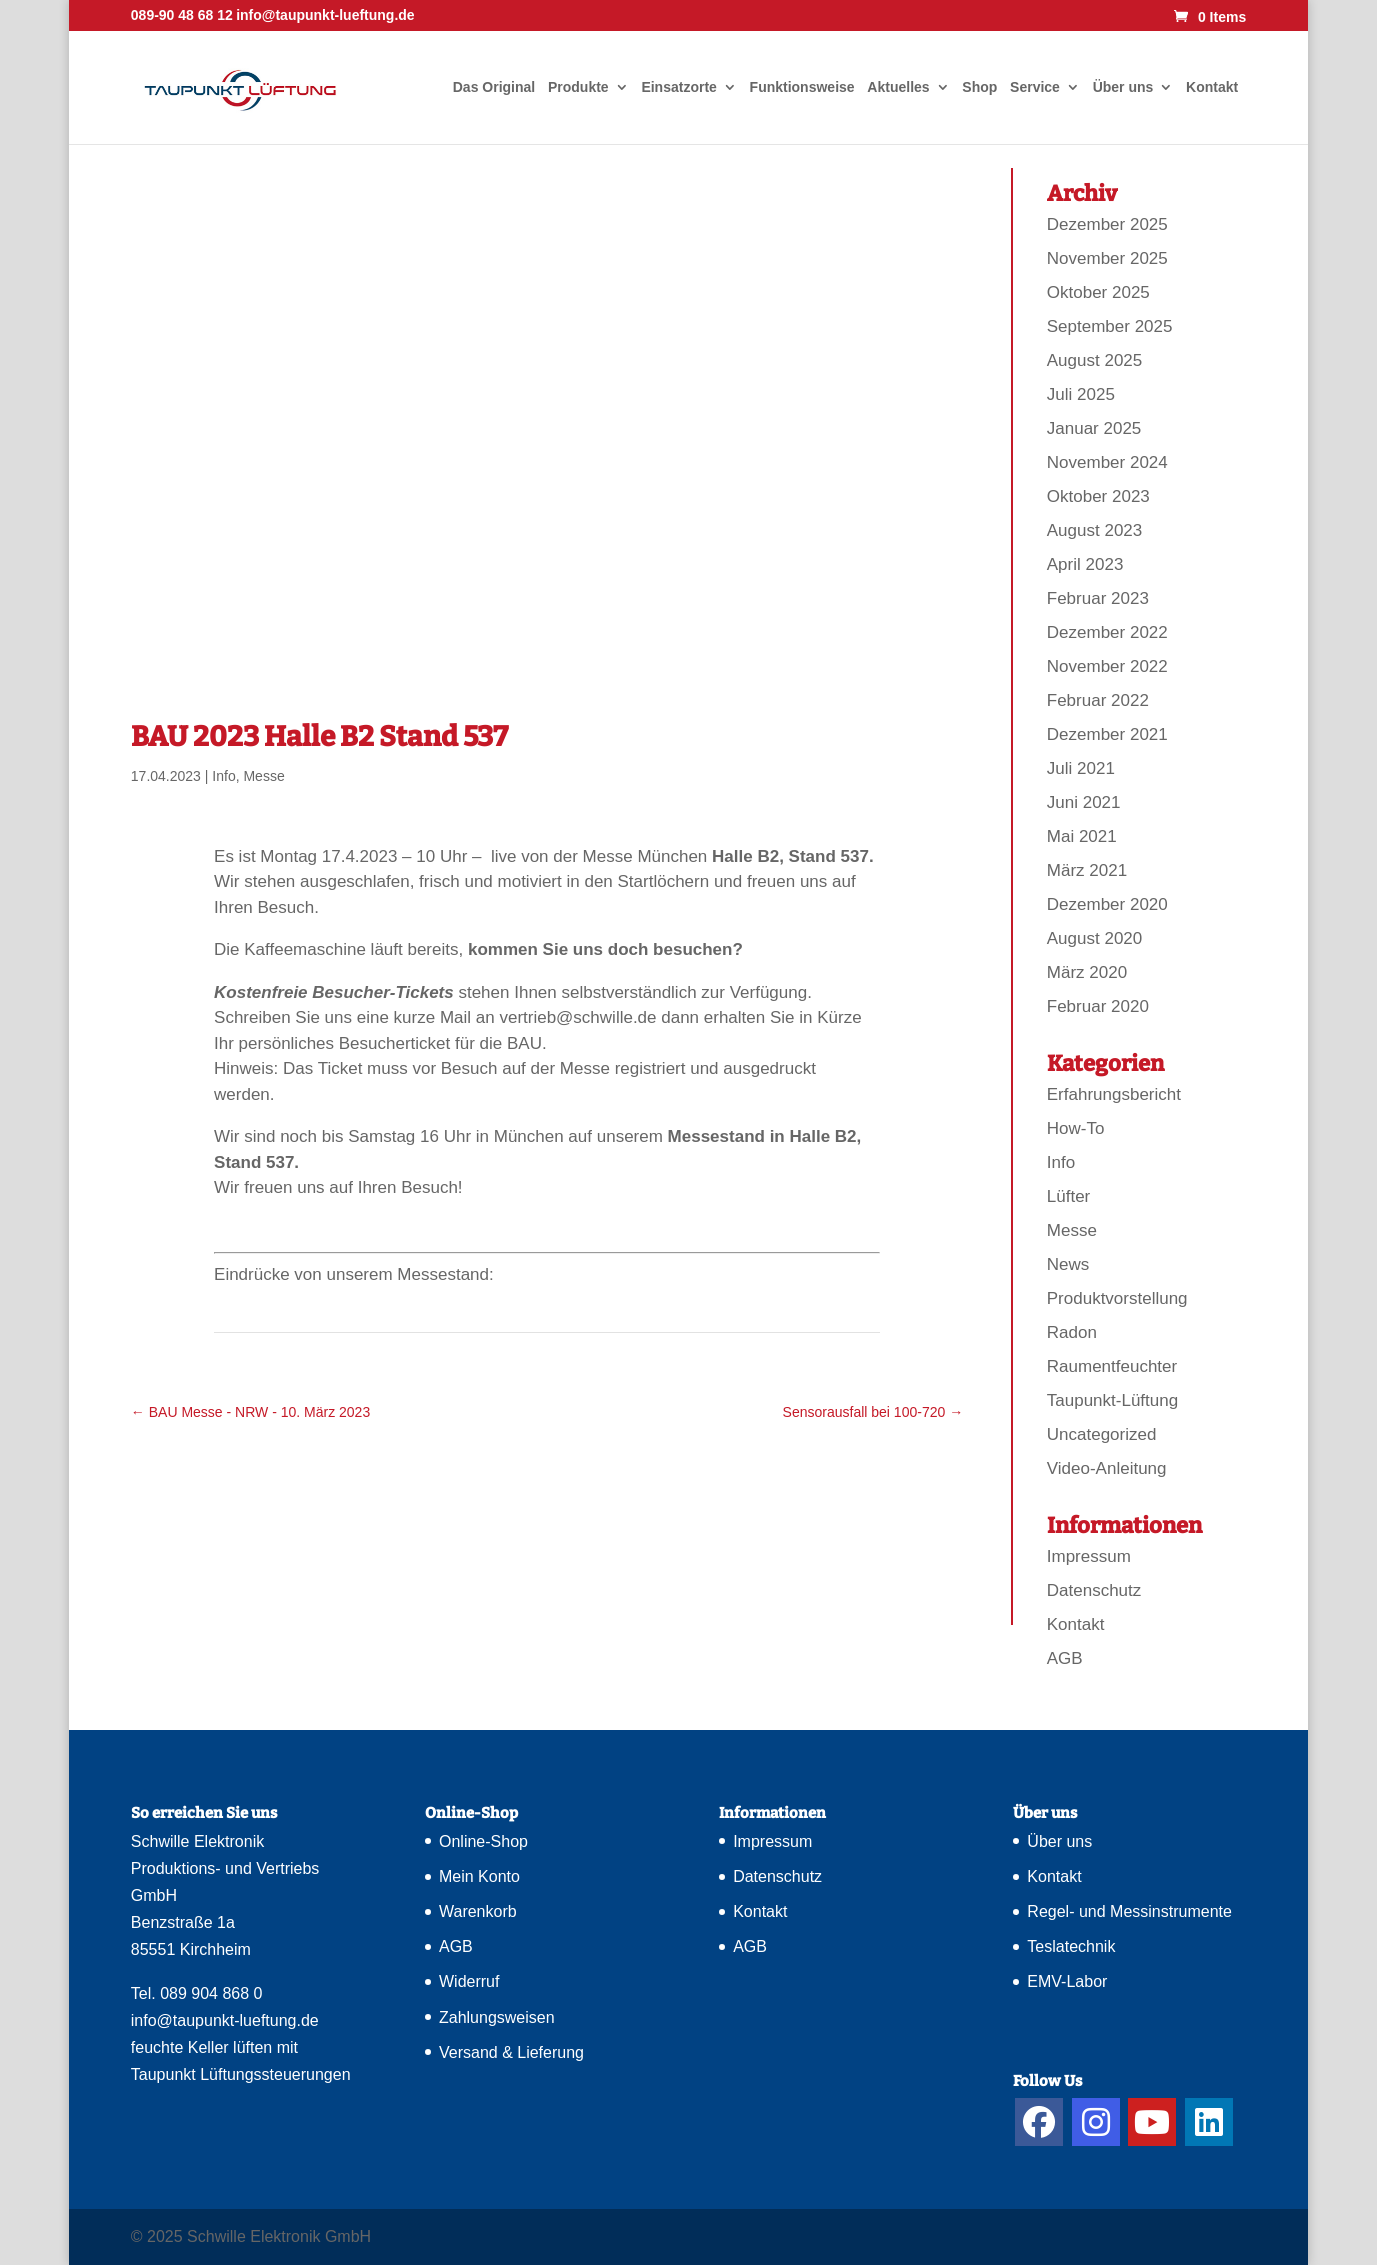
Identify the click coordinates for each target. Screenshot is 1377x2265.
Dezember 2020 (1107, 904)
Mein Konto (479, 1876)
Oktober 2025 (1098, 292)
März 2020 (1087, 972)
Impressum (1089, 1556)
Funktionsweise (802, 87)
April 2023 (1085, 564)
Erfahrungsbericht (1114, 1094)
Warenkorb (478, 1911)
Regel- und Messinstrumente (1129, 1911)
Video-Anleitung (1107, 1468)
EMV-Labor (1067, 1981)
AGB (1065, 1658)
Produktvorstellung (1117, 1298)
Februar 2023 (1098, 598)
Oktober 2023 (1098, 496)
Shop (979, 87)
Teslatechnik (1071, 1946)
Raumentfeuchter (1112, 1366)
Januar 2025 (1094, 428)
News (1068, 1264)
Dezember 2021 (1107, 734)
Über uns (1123, 87)
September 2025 (1110, 326)
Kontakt (1212, 87)
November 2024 (1107, 462)
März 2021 (1087, 870)
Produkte (578, 87)
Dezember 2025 (1107, 224)
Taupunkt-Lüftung (1112, 1400)
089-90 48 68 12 (182, 15)
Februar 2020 (1098, 1006)
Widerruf (469, 1981)
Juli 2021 (1081, 768)
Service (1035, 87)
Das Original (494, 87)
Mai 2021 (1082, 836)
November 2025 (1107, 258)
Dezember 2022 (1107, 632)
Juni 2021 (1084, 802)
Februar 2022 (1098, 700)
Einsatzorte (678, 87)
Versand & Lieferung (511, 2052)
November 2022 (1107, 666)
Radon (1072, 1332)
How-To (1076, 1128)
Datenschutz (1094, 1590)
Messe (263, 776)
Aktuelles (898, 87)
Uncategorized (1102, 1434)
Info (223, 776)
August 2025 (1094, 360)
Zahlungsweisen (497, 2017)
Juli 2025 (1081, 394)
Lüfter (1068, 1196)
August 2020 (1094, 938)
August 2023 (1094, 530)
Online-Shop (483, 1841)
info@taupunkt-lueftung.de (225, 2020)
